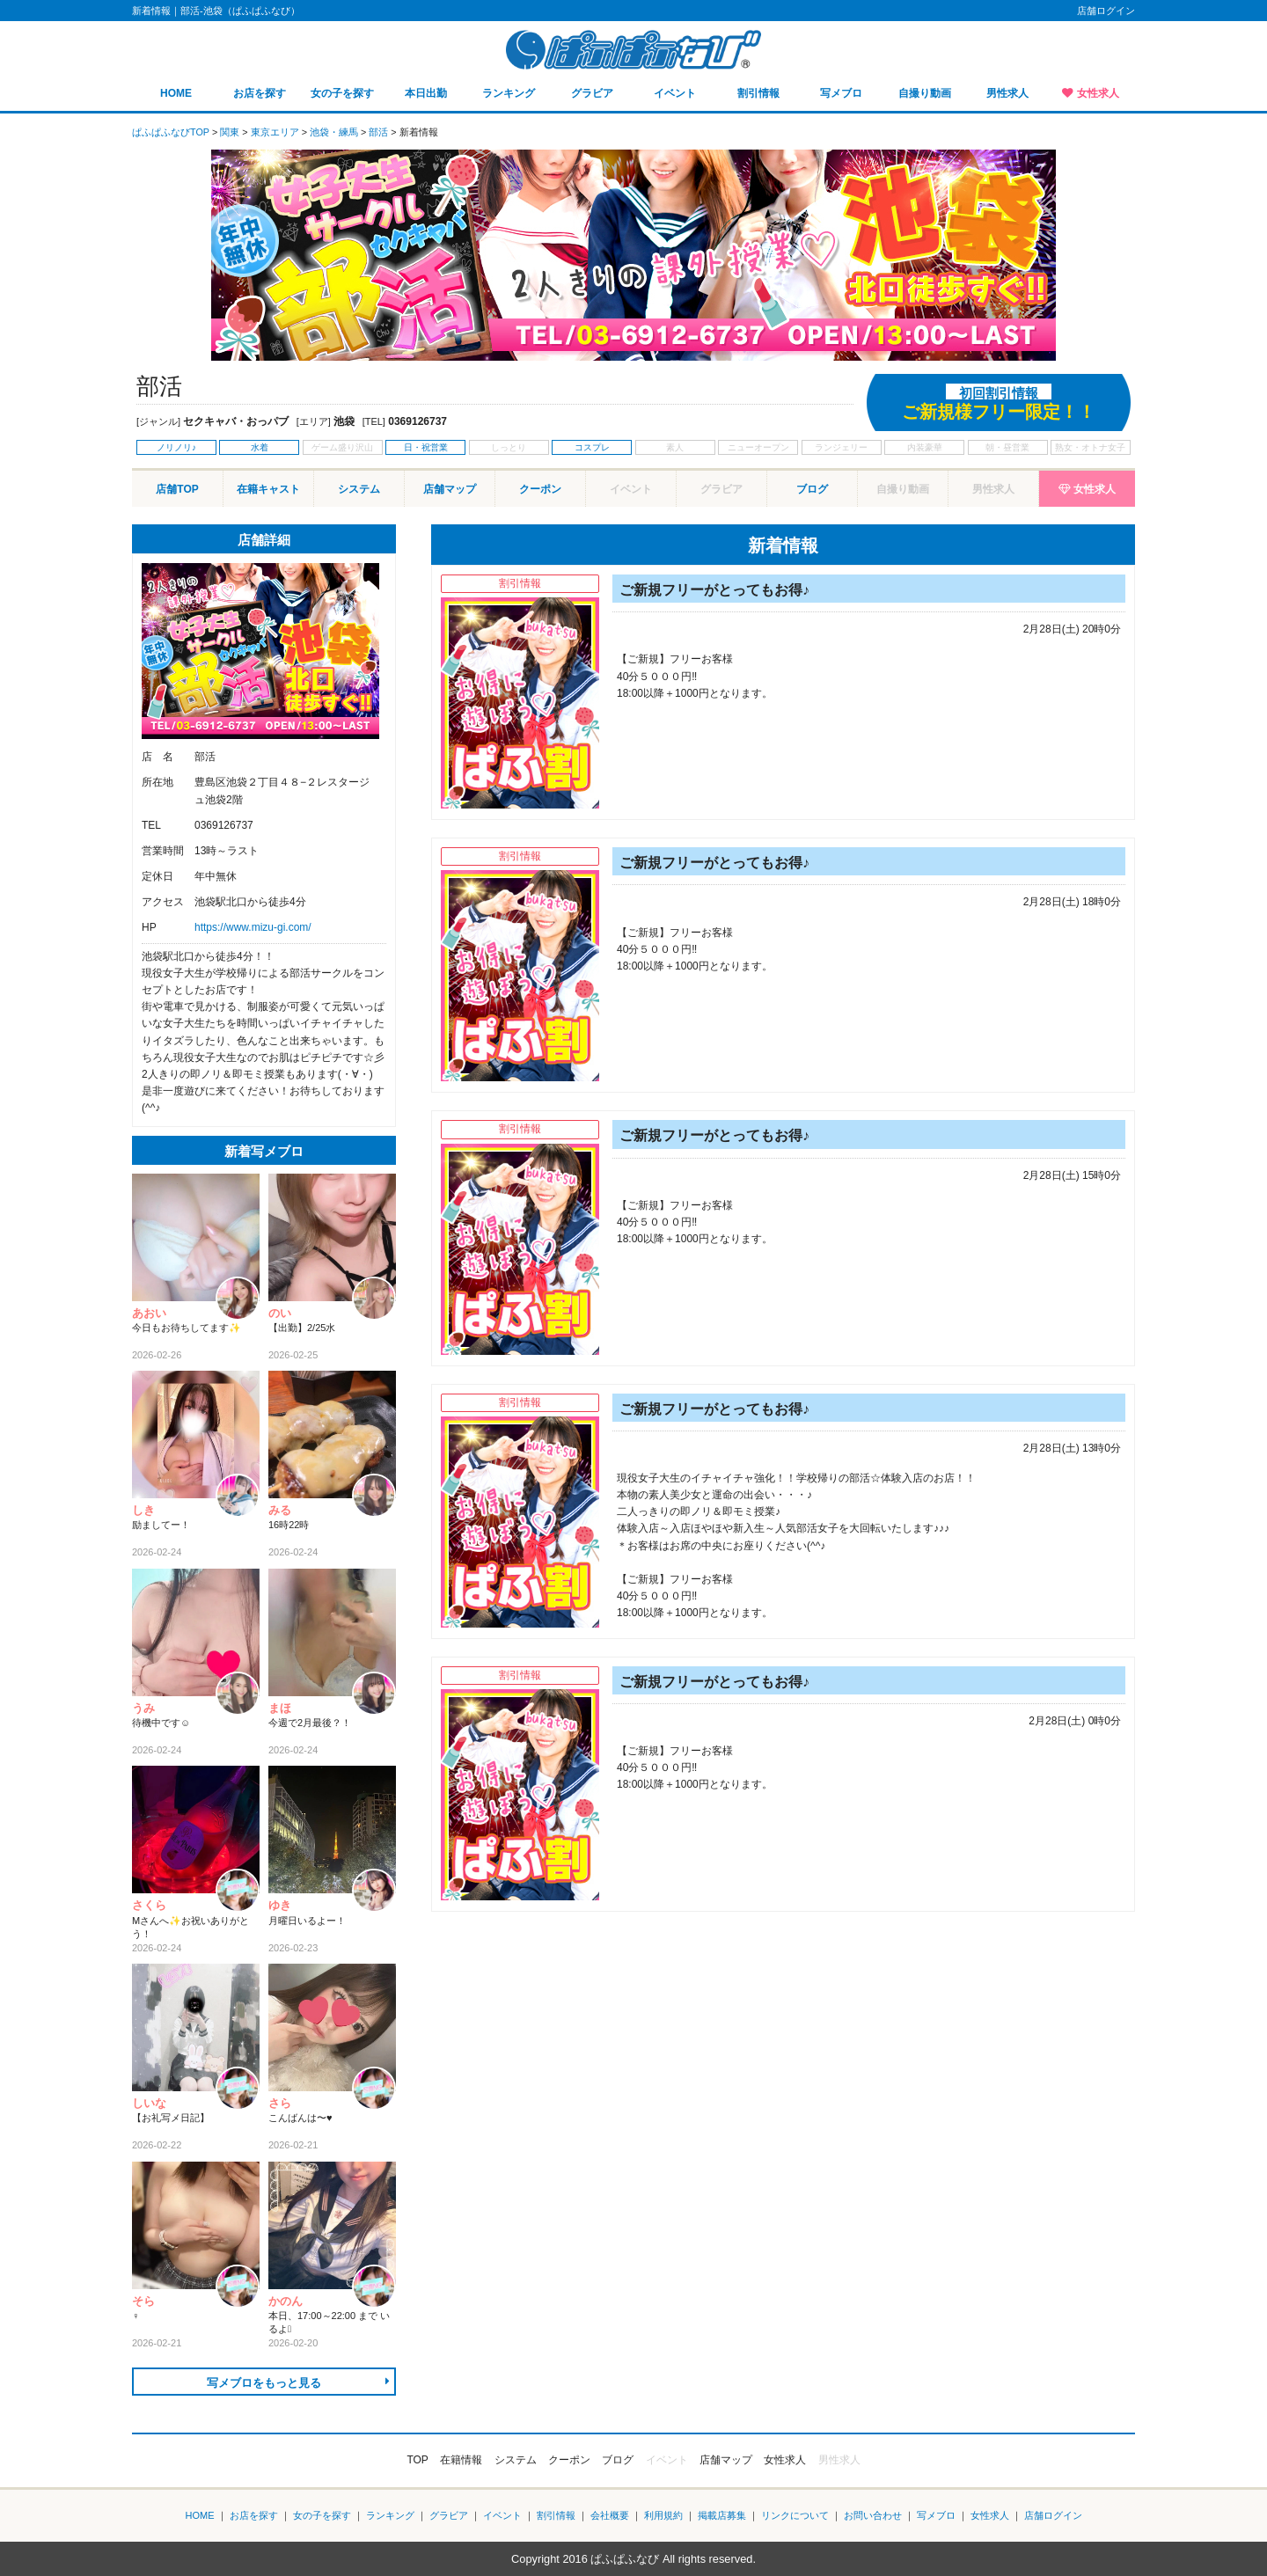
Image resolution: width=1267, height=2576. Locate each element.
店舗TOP (177, 489)
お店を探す (259, 93)
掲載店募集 (722, 2515)
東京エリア (275, 132)
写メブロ (841, 93)
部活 (378, 132)
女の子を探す (342, 93)
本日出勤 (426, 93)
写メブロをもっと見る (264, 2382)
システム (359, 489)
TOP (417, 2460)
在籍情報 (461, 2460)
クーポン (540, 489)
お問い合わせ (873, 2515)
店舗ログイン (1106, 10)
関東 (229, 132)
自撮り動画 (924, 93)
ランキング (508, 93)
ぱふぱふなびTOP (170, 132)
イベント (675, 93)
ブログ (812, 489)
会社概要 (609, 2515)
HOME (176, 93)
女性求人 (1098, 93)
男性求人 (1007, 93)
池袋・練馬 (334, 132)
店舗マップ (449, 489)
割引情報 (758, 93)
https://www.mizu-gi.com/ (252, 927)
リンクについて (795, 2515)
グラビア (592, 93)
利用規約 (663, 2515)
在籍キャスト (268, 489)
